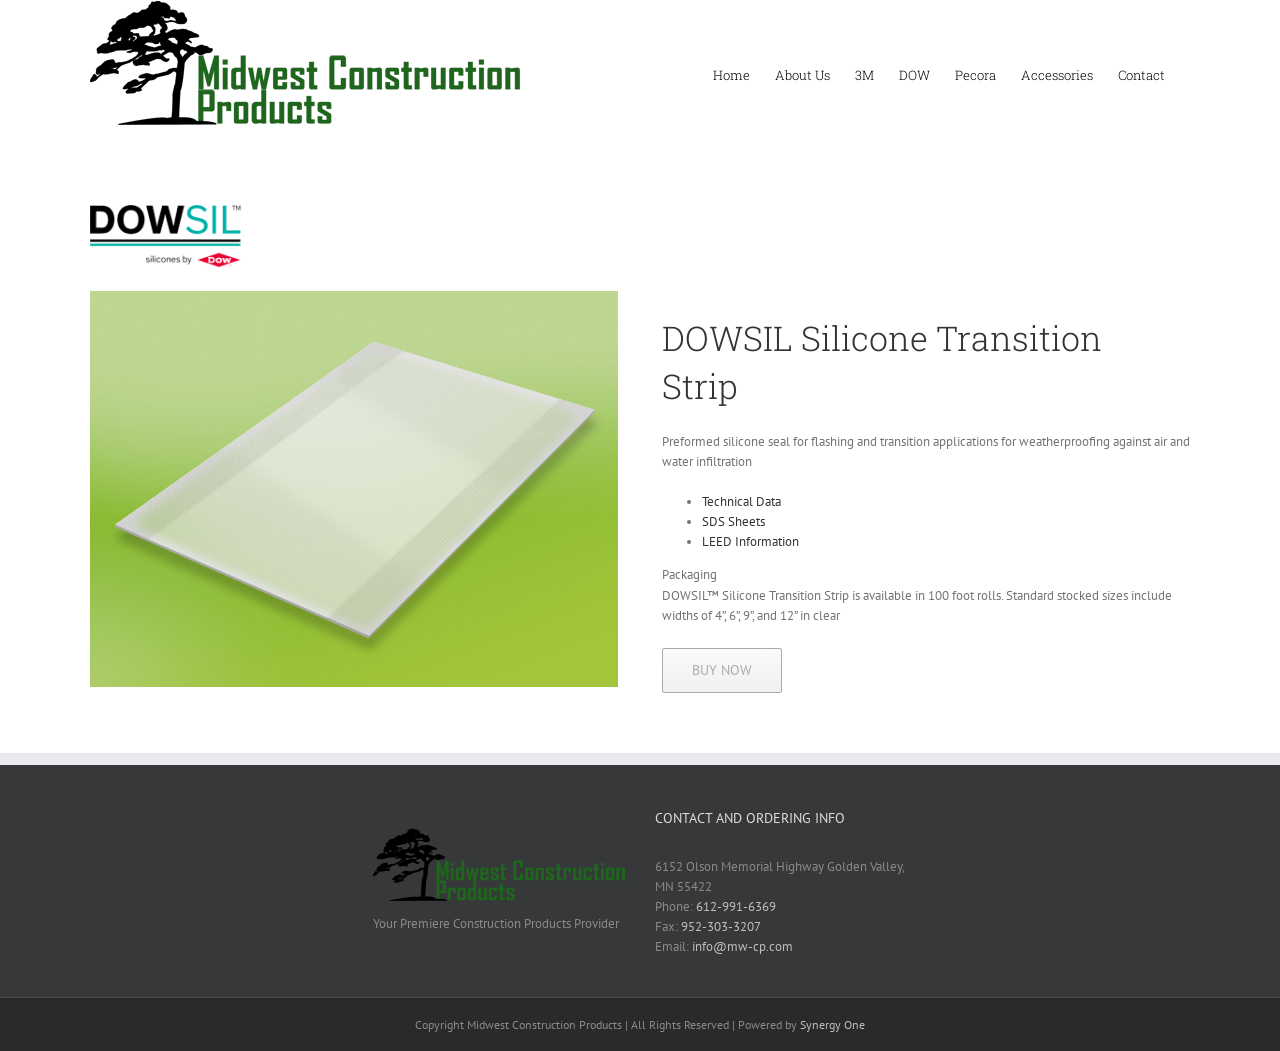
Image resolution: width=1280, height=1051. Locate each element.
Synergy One (832, 1024)
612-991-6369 (736, 906)
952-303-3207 (721, 926)
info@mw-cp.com (742, 946)
